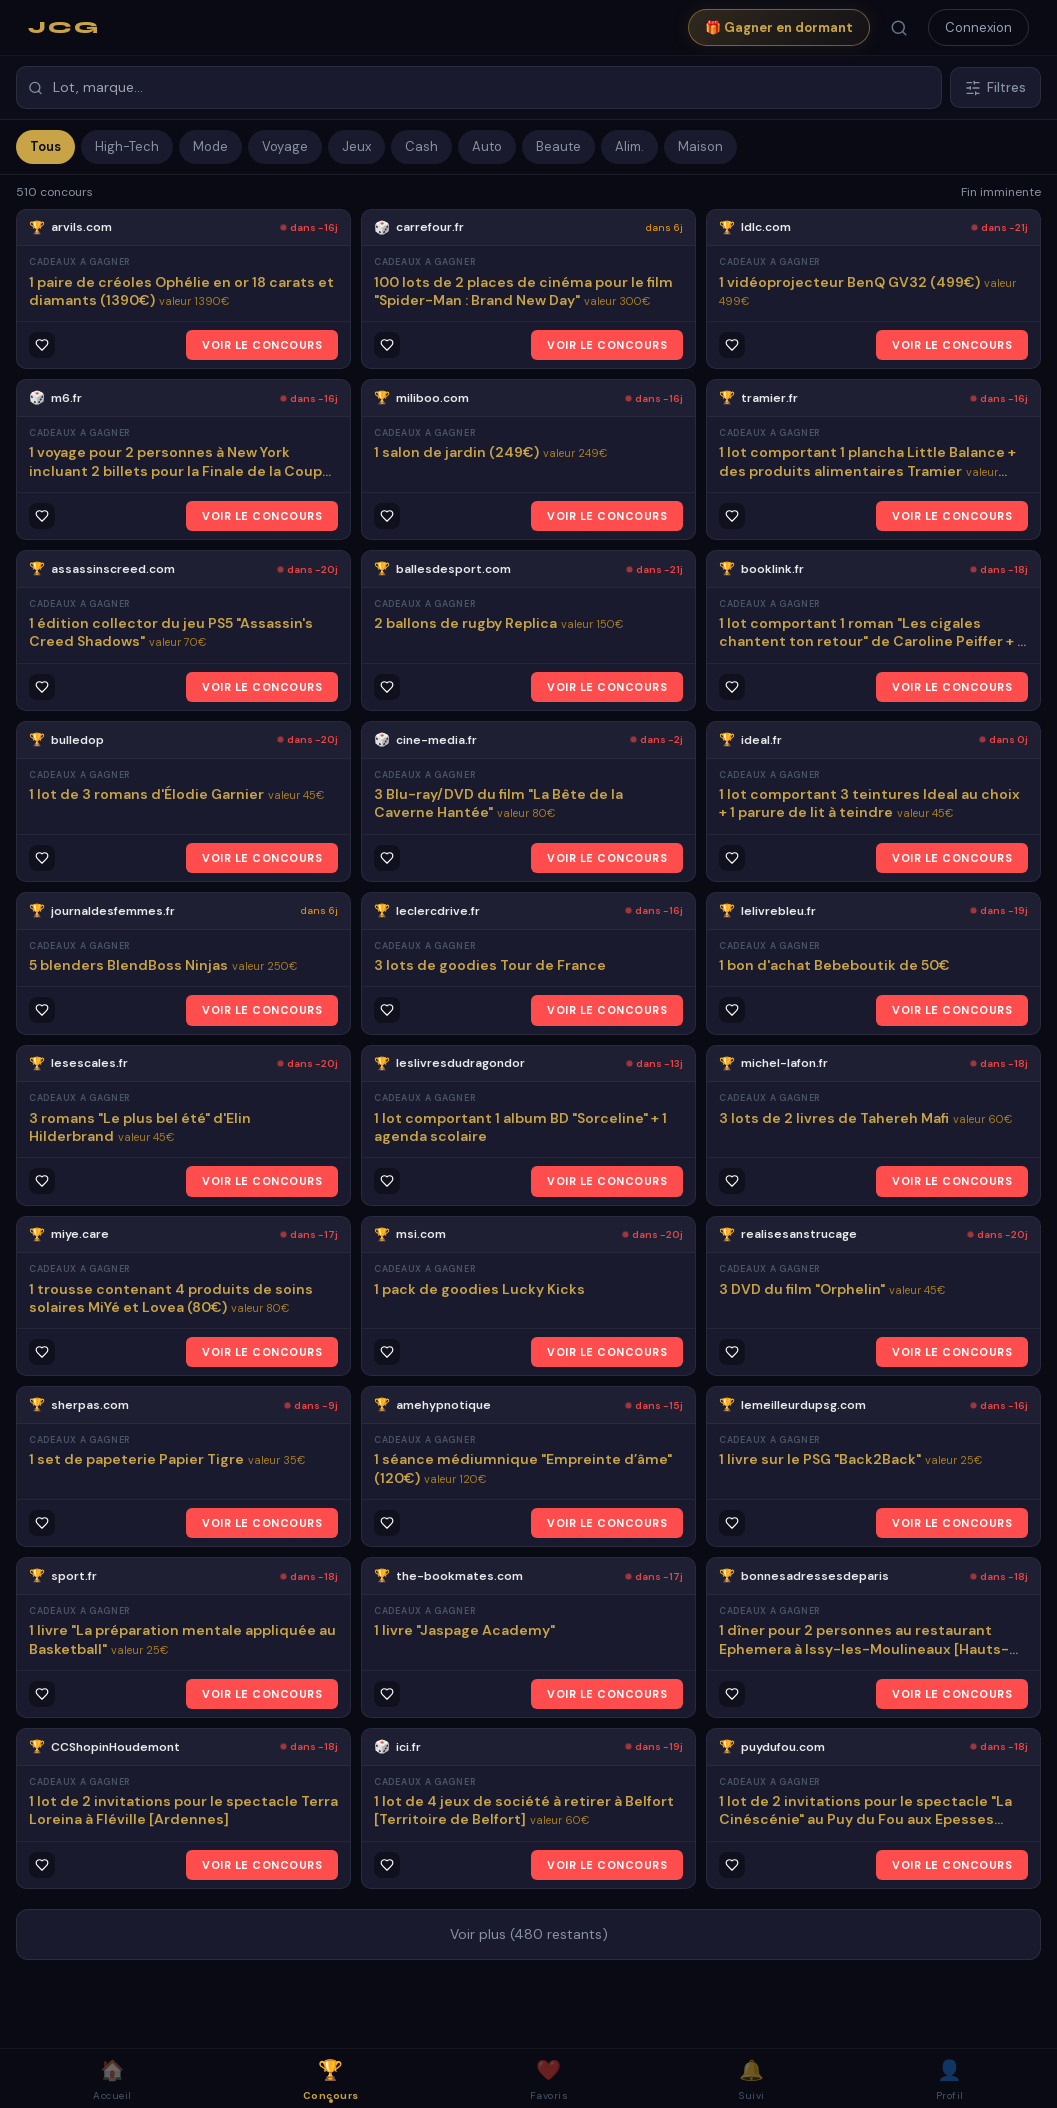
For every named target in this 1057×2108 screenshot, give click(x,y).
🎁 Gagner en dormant (779, 27)
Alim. (629, 146)
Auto (487, 146)
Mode (210, 146)
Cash (421, 146)
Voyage (285, 146)
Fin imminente (1001, 192)
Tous (45, 146)
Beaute (558, 146)
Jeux (356, 146)
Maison (700, 146)
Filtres (995, 87)
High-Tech (127, 146)
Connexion (978, 27)
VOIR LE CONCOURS (262, 345)
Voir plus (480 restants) (529, 1934)
